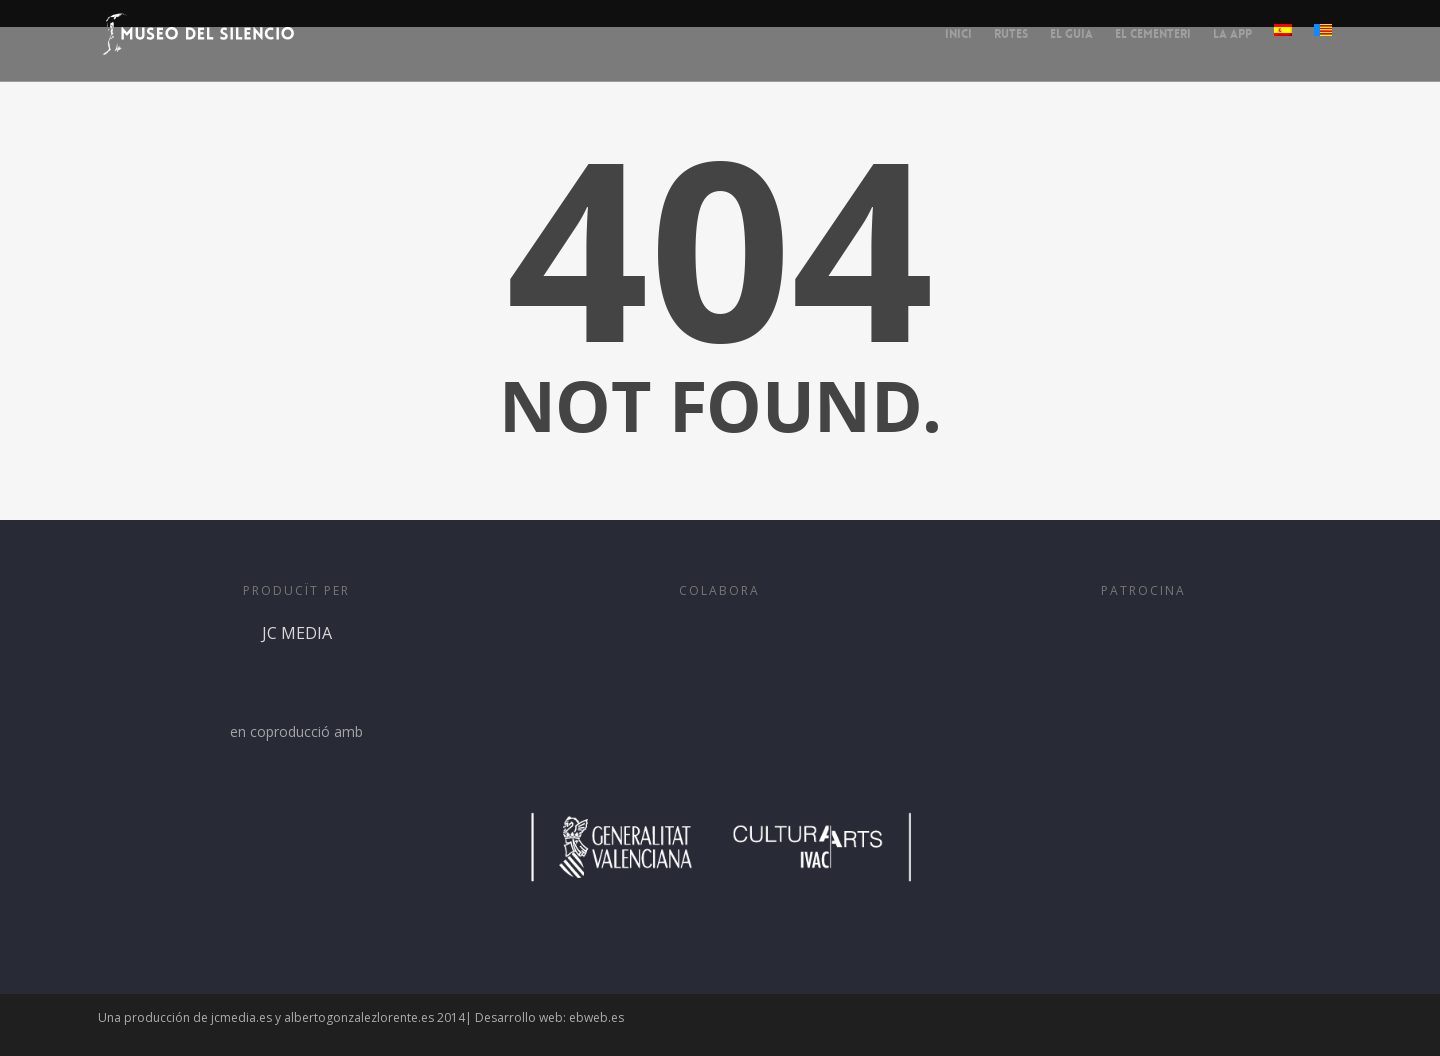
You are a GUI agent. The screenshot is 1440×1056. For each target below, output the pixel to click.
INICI (958, 34)
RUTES (1011, 34)
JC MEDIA (297, 670)
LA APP (1232, 34)
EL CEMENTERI (1153, 34)
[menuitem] (1283, 46)
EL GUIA (1071, 34)
